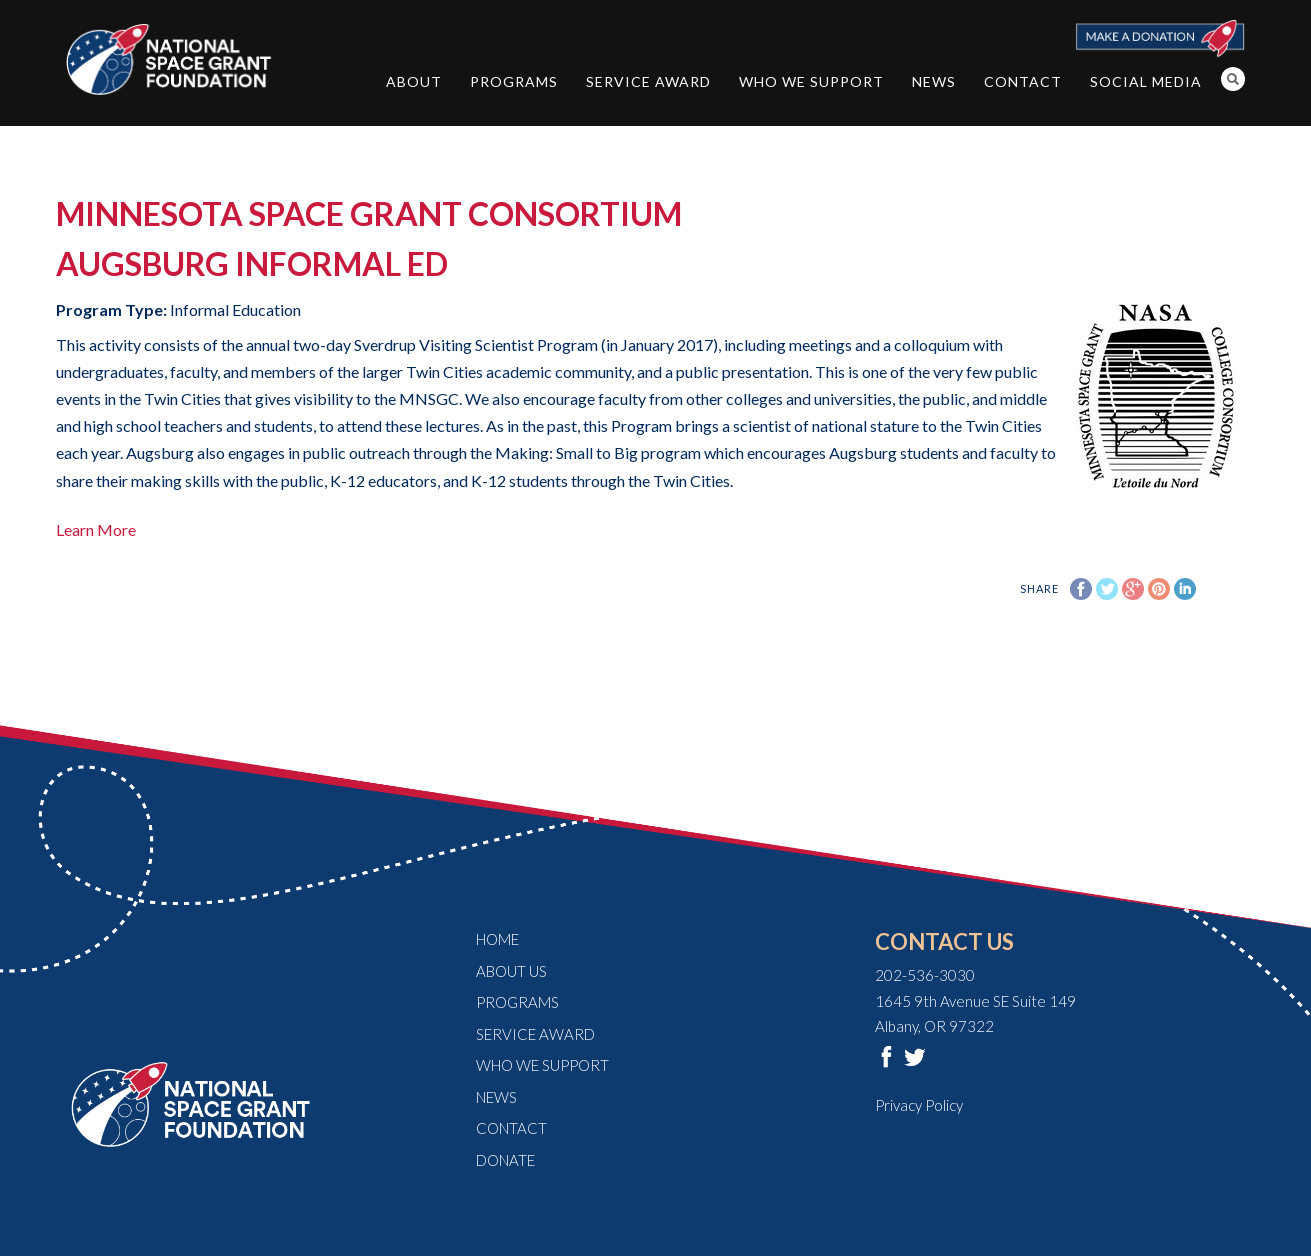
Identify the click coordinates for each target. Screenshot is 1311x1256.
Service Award (648, 81)
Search (1233, 79)
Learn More (96, 529)
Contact (1023, 81)
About (414, 81)
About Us (511, 971)
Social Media (1146, 81)
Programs (514, 81)
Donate (505, 1160)
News (934, 81)
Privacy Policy (919, 1105)
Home (497, 939)
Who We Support (811, 81)
